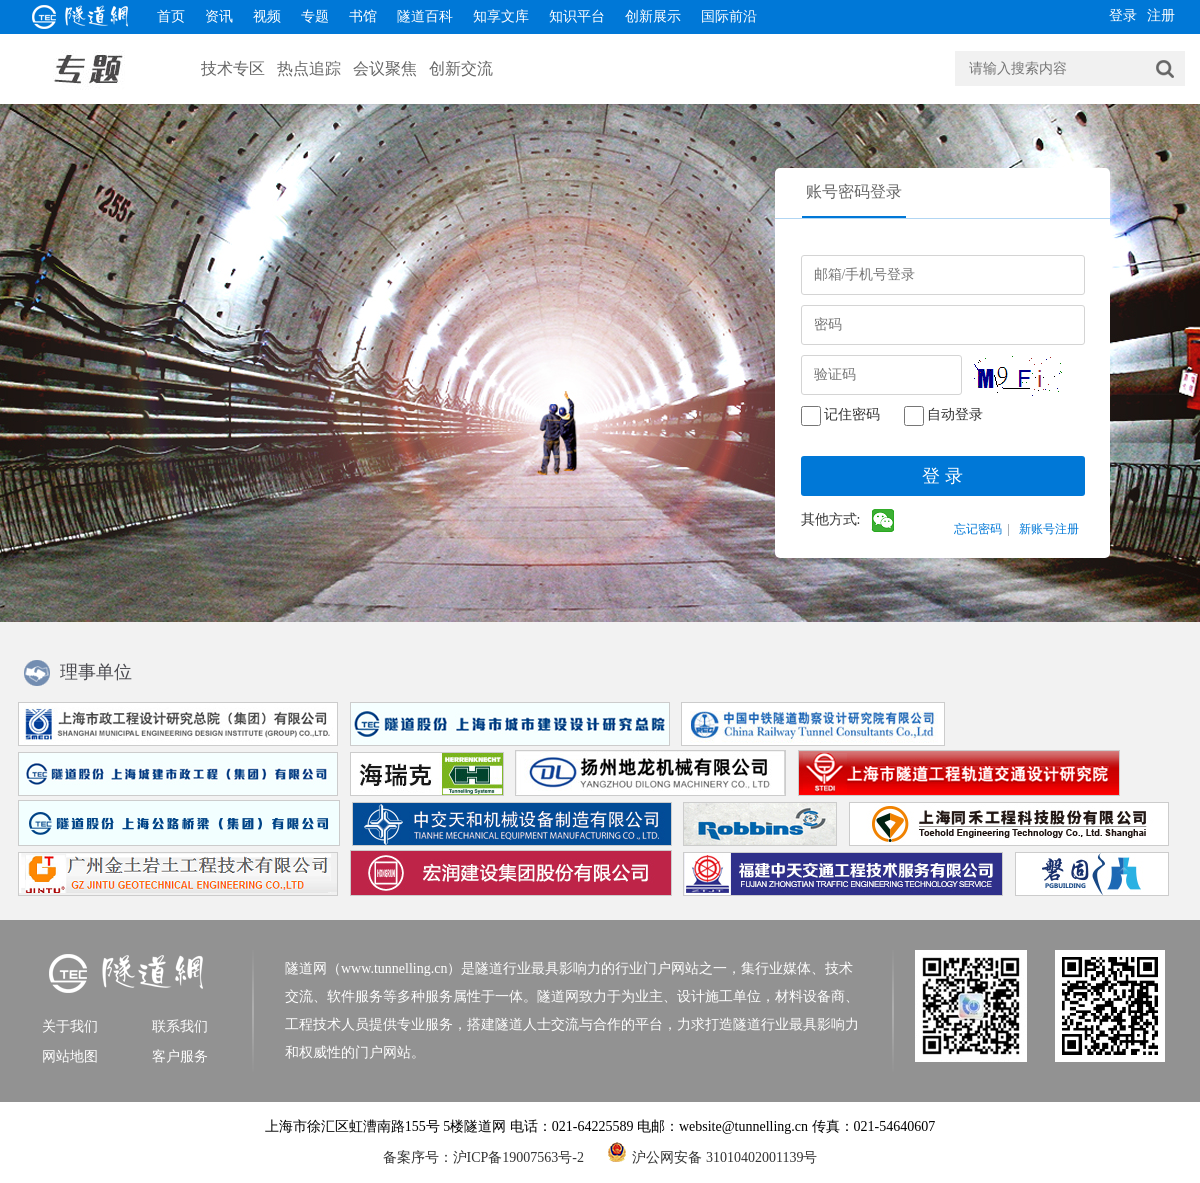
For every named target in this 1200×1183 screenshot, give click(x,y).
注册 (1161, 15)
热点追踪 (309, 68)
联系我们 (180, 1026)
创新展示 (653, 16)
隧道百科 (425, 16)
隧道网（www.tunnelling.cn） (373, 968)
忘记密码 (978, 529)
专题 (315, 16)
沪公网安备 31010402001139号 (712, 1152)
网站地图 (70, 1056)
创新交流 (461, 68)
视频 (267, 16)
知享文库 (501, 16)
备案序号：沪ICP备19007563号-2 (483, 1157)
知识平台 (577, 16)
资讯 (219, 16)
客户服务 (180, 1056)
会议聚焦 (385, 68)
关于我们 (70, 1026)
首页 (171, 16)
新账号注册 (1049, 529)
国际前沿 (729, 16)
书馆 (363, 16)
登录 (1123, 15)
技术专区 (233, 68)
